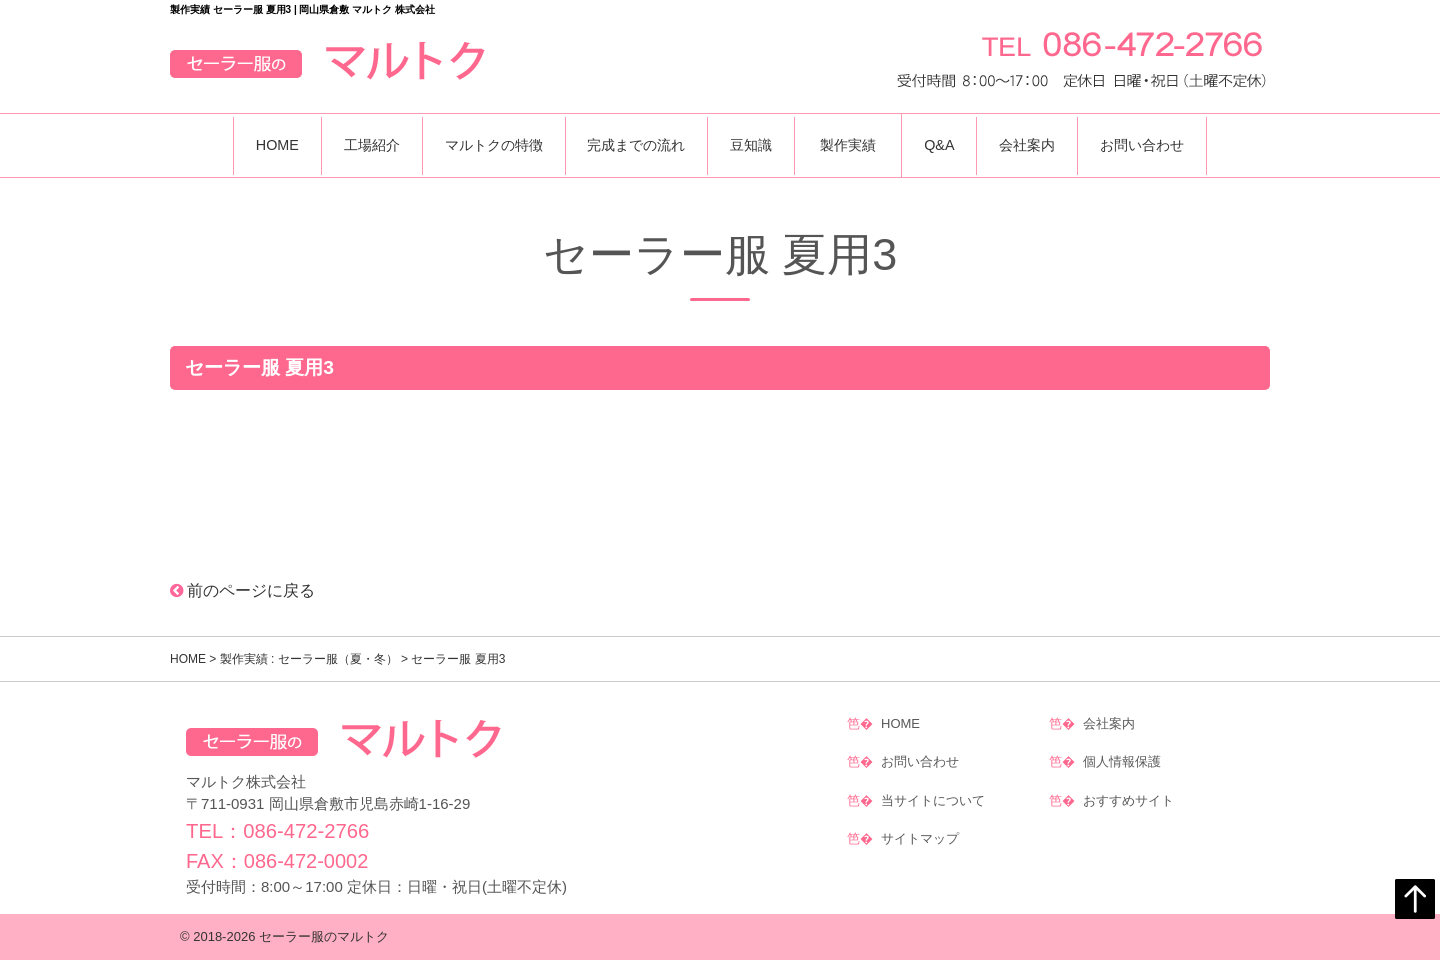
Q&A (948, 145)
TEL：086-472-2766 (276, 831)
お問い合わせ (1163, 145)
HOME (256, 145)
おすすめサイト (1128, 792)
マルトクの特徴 (484, 145)
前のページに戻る (243, 590)
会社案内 (1042, 145)
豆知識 (754, 145)
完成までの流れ (633, 145)
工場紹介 (356, 145)
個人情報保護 (1122, 757)
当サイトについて (933, 792)
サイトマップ (920, 827)
